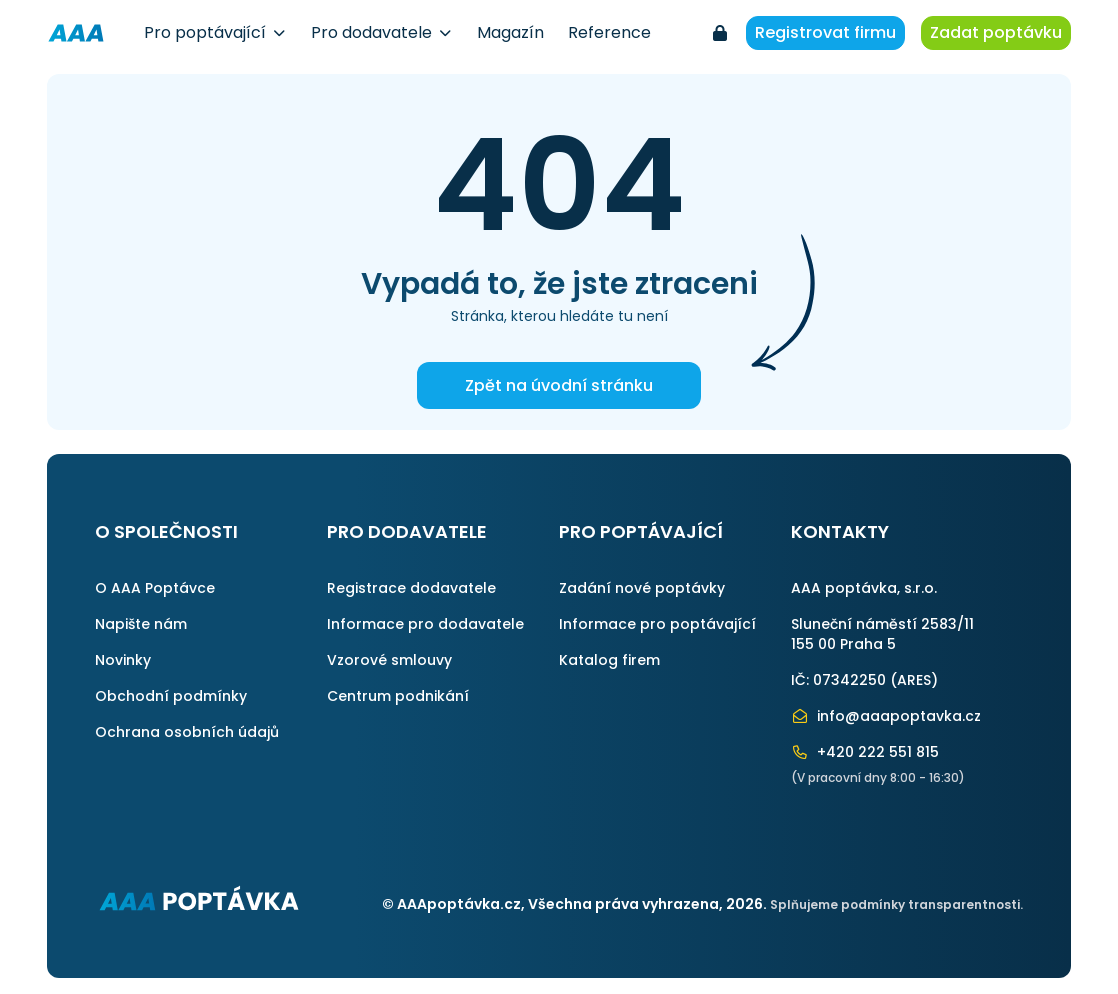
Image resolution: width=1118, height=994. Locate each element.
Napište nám (141, 624)
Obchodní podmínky (171, 696)
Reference (609, 32)
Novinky (123, 660)
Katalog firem (609, 660)
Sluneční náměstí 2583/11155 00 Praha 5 (882, 634)
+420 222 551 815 (865, 752)
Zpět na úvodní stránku (559, 385)
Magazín (510, 32)
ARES (914, 680)
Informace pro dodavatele (425, 624)
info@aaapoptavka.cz (886, 716)
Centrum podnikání (398, 696)
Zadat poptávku (996, 32)
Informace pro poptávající (657, 624)
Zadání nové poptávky (642, 588)
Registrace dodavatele (411, 588)
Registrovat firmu (825, 32)
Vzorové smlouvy (389, 660)
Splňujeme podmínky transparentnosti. (896, 904)
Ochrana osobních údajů (187, 732)
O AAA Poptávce (155, 588)
